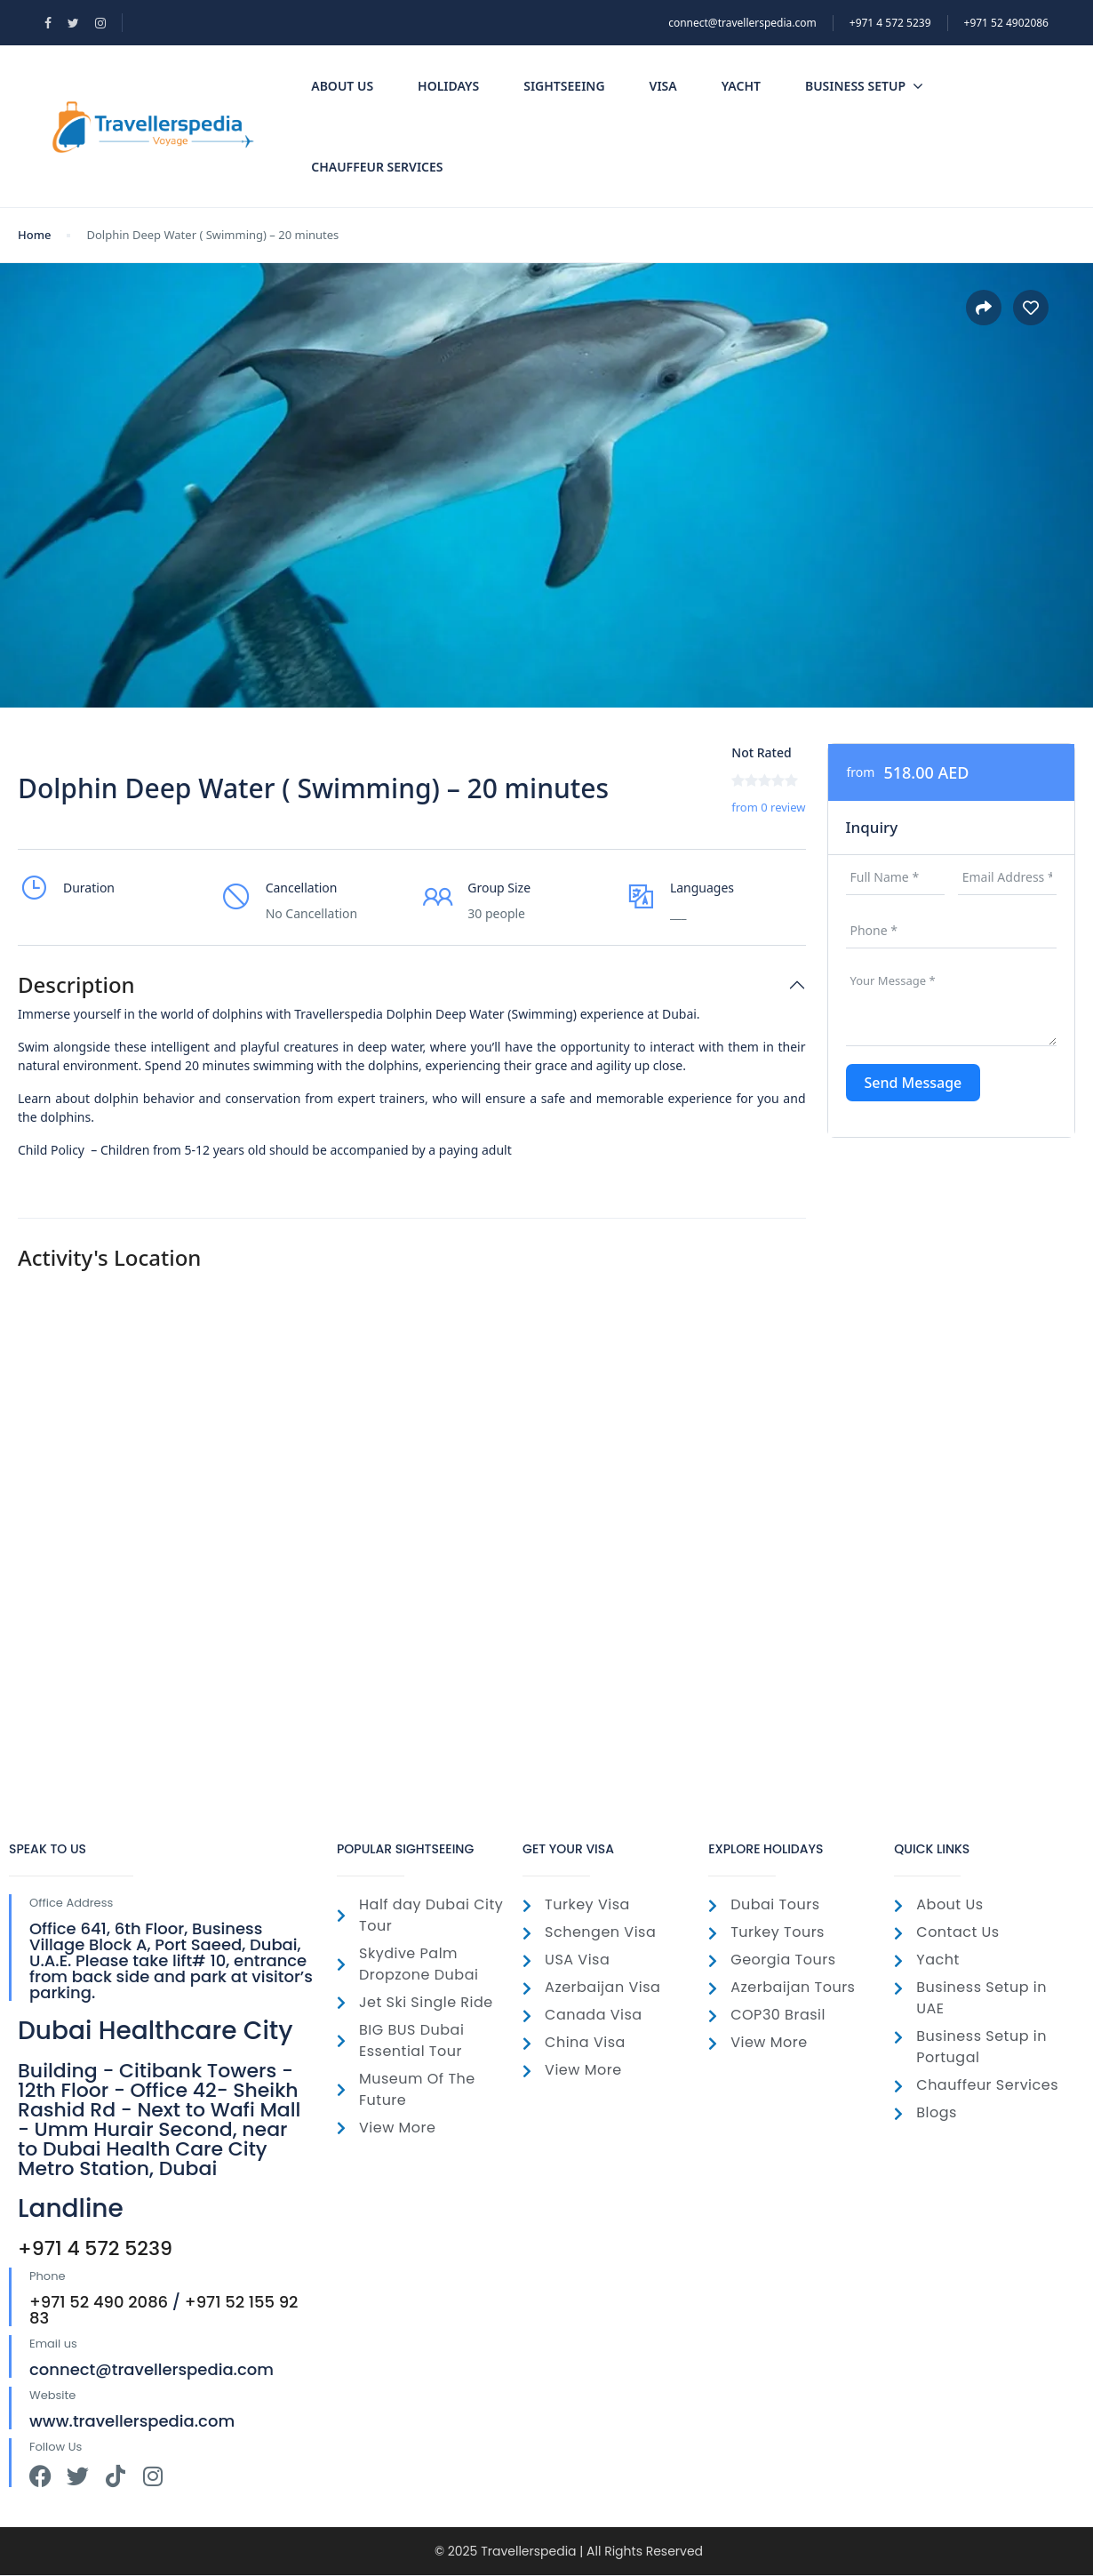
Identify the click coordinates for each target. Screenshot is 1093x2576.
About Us (342, 85)
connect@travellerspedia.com (742, 22)
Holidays (448, 85)
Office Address (71, 1902)
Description (76, 985)
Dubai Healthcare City (155, 2030)
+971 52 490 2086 (98, 2302)
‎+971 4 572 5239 (890, 22)
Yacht (741, 85)
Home (34, 235)
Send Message (913, 1082)
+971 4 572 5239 (95, 2248)
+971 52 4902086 (1006, 22)
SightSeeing (563, 85)
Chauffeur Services (377, 166)
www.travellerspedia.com (132, 2421)
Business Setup (864, 85)
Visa (663, 85)
